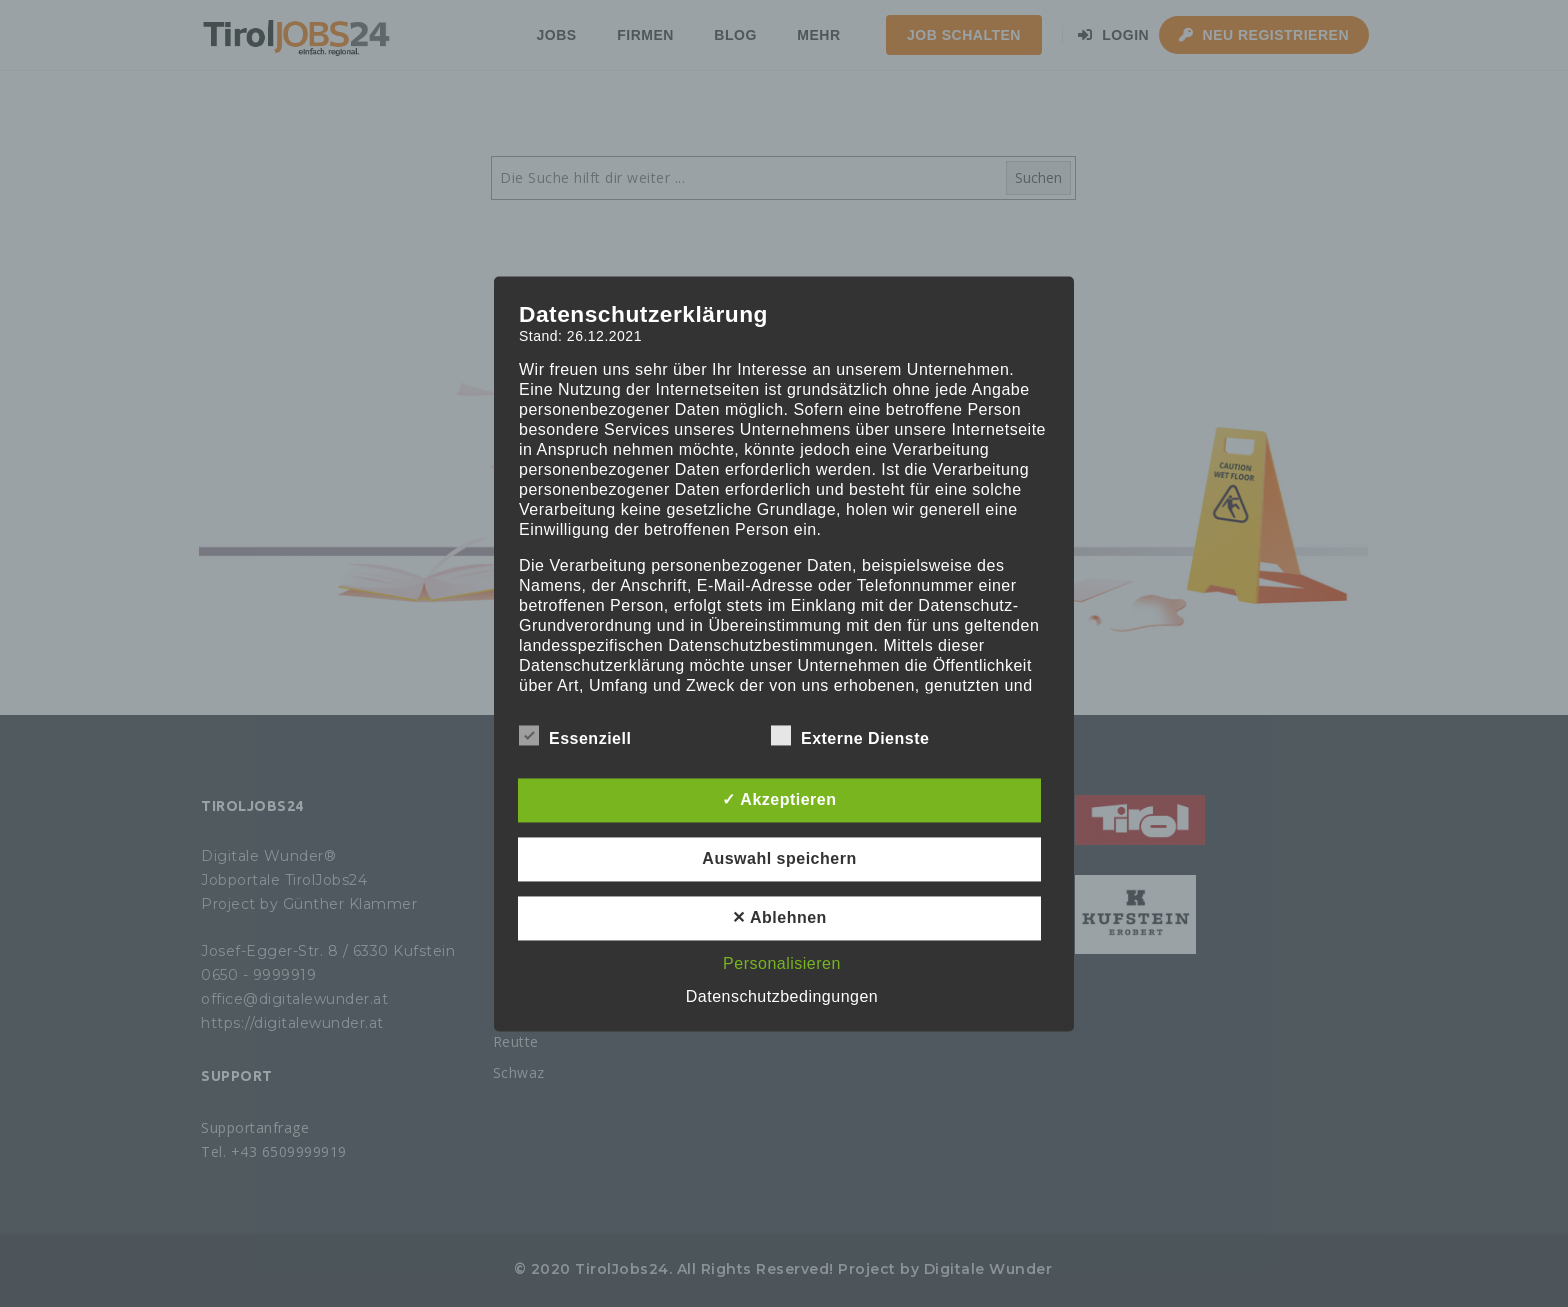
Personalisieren (782, 963)
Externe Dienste (850, 737)
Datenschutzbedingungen (782, 996)
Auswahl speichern (779, 858)
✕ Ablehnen (779, 917)
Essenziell (575, 737)
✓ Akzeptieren (779, 799)
